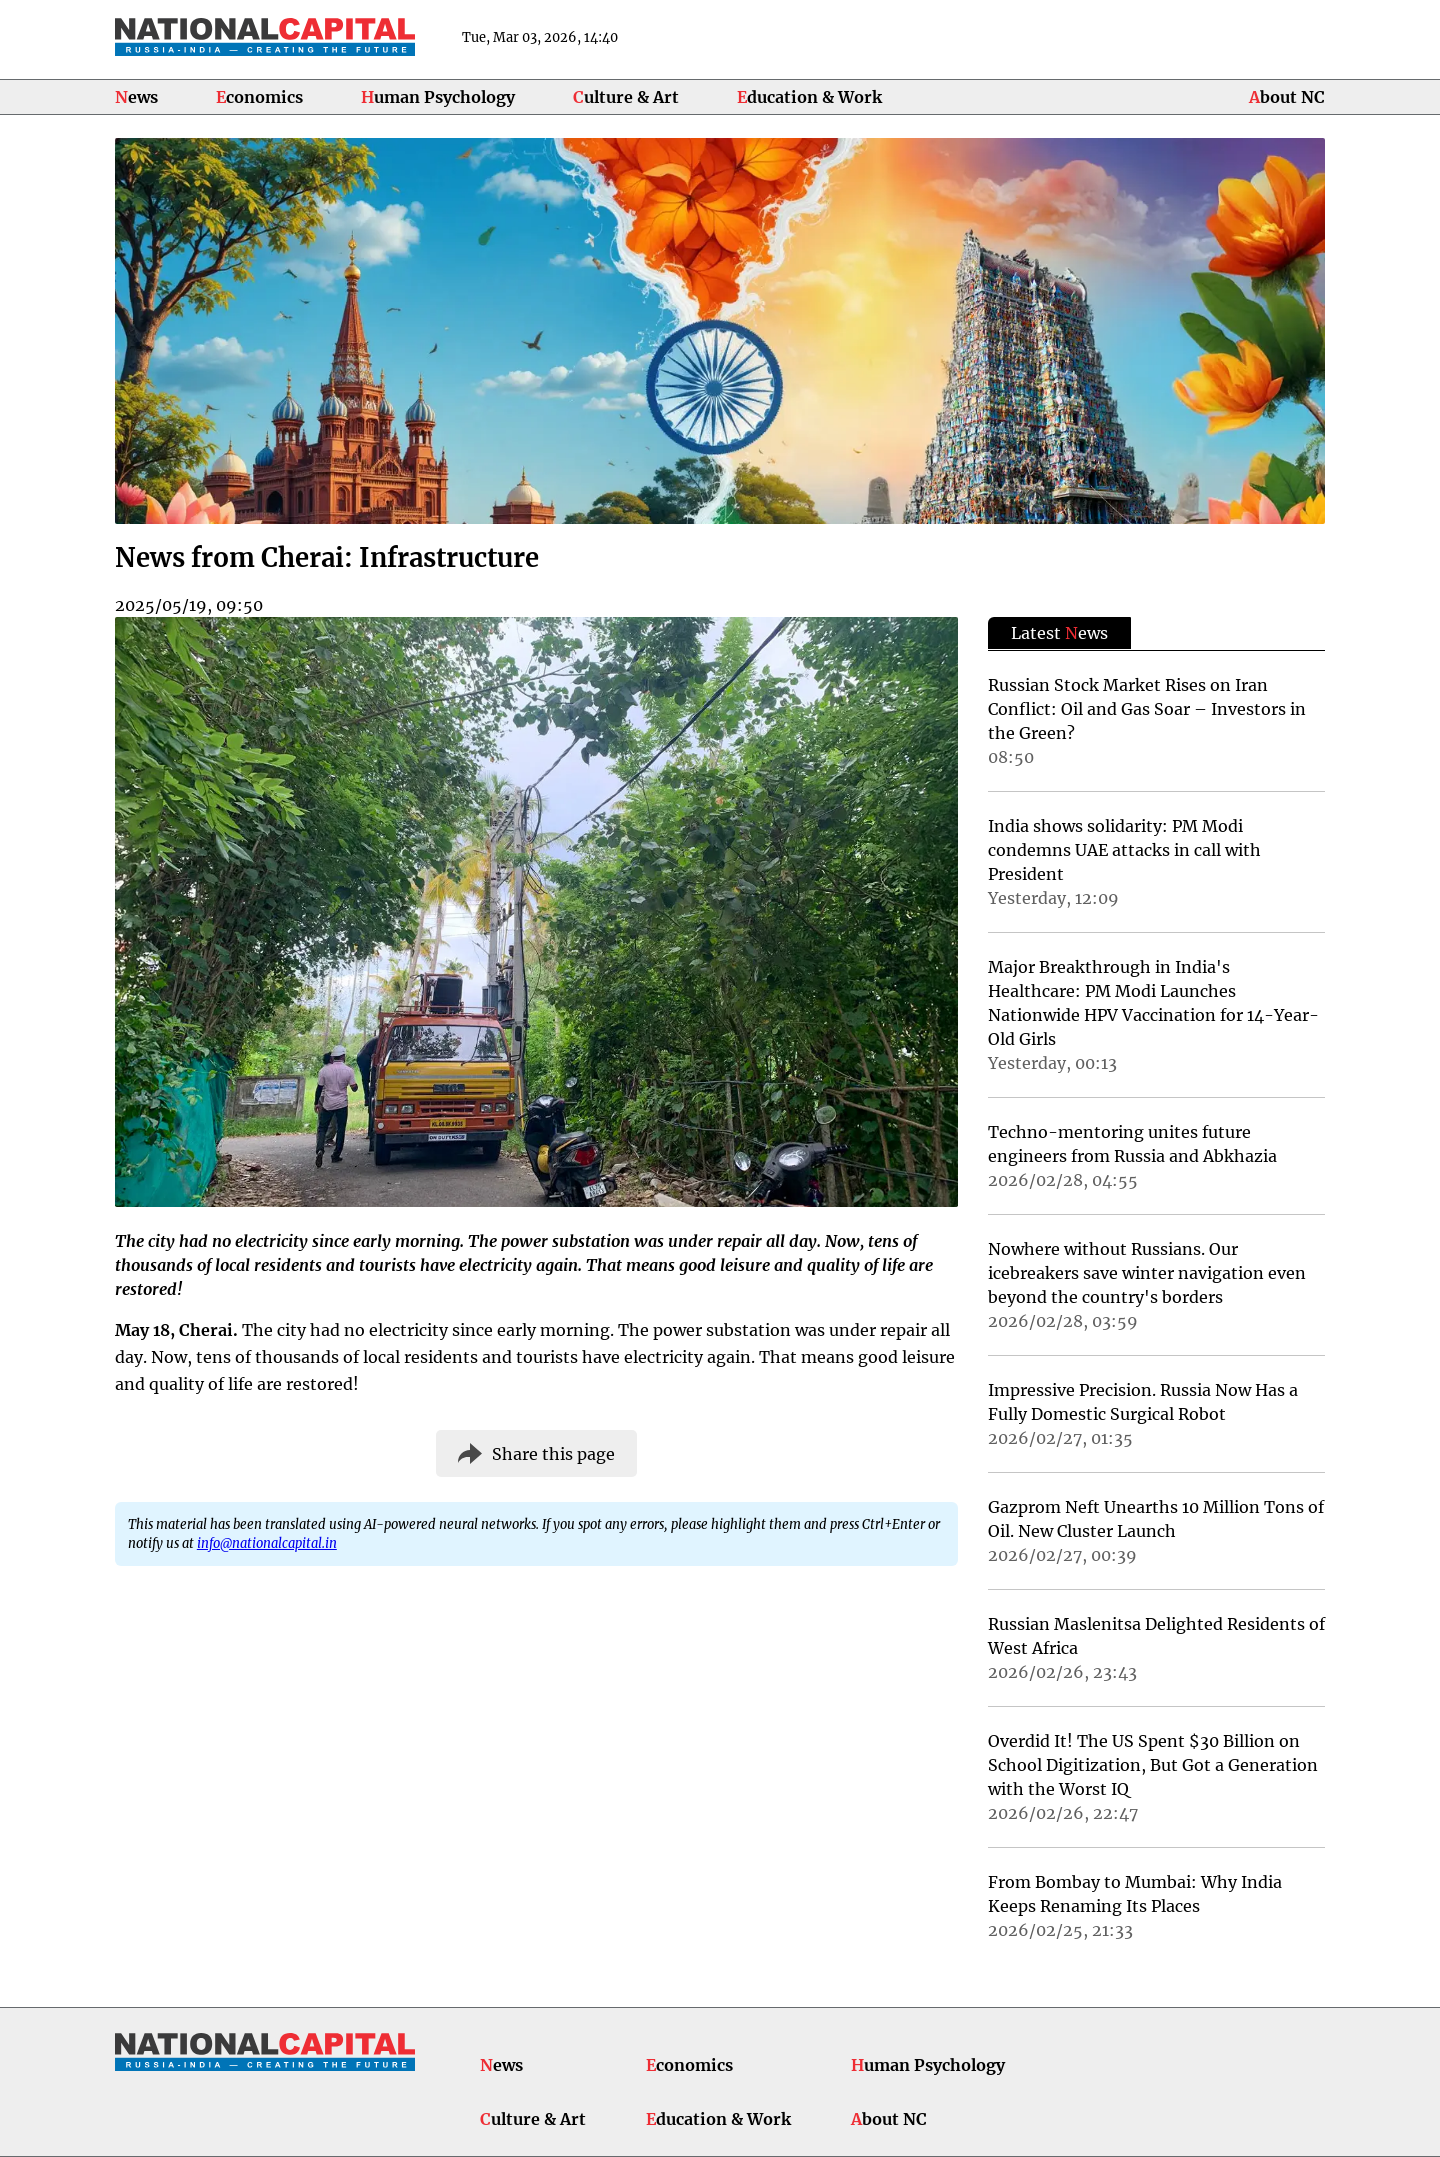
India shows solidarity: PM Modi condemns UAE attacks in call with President (1124, 850)
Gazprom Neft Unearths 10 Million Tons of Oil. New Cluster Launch (1156, 1519)
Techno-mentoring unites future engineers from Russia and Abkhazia (1132, 1144)
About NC (1287, 97)
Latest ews (1059, 633)
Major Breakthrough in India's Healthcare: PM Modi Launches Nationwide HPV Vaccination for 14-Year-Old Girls (1153, 1003)
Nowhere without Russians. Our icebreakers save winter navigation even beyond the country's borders (1147, 1273)
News (136, 97)
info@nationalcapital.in (267, 1543)
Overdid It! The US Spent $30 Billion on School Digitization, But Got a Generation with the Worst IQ (1153, 1765)
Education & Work (809, 97)
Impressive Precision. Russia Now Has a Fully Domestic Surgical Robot (1143, 1402)
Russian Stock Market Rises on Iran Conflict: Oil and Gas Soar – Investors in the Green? (1147, 709)
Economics (259, 97)
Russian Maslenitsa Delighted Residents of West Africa (1156, 1636)
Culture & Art (626, 97)
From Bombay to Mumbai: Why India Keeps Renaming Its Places (1135, 1894)
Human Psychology (438, 97)
